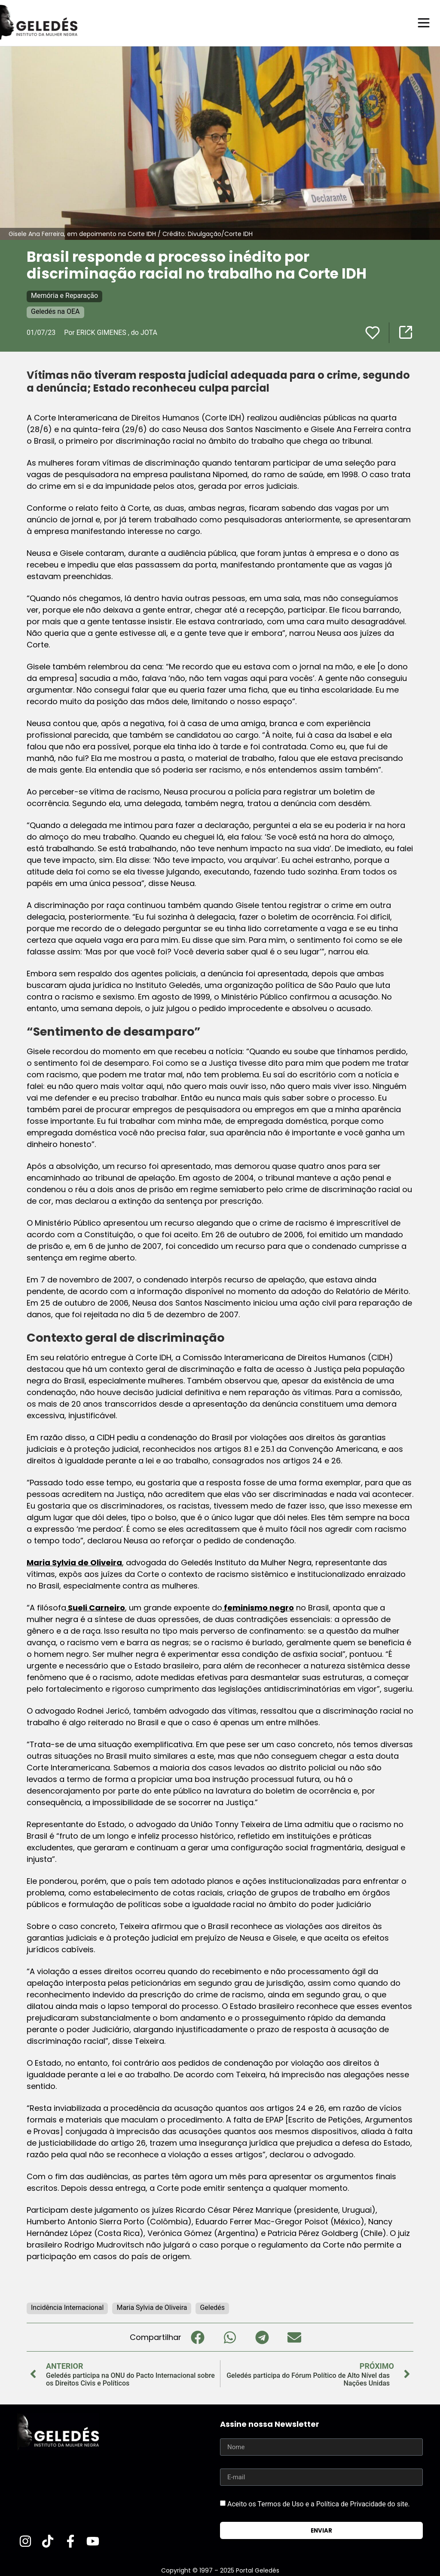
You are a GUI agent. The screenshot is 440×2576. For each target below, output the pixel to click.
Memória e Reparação (64, 295)
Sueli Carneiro (95, 1607)
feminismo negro (258, 1607)
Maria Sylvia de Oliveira (74, 1562)
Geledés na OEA (55, 311)
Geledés (212, 2307)
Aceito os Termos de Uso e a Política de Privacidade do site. (318, 2503)
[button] (197, 2336)
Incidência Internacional (67, 2307)
